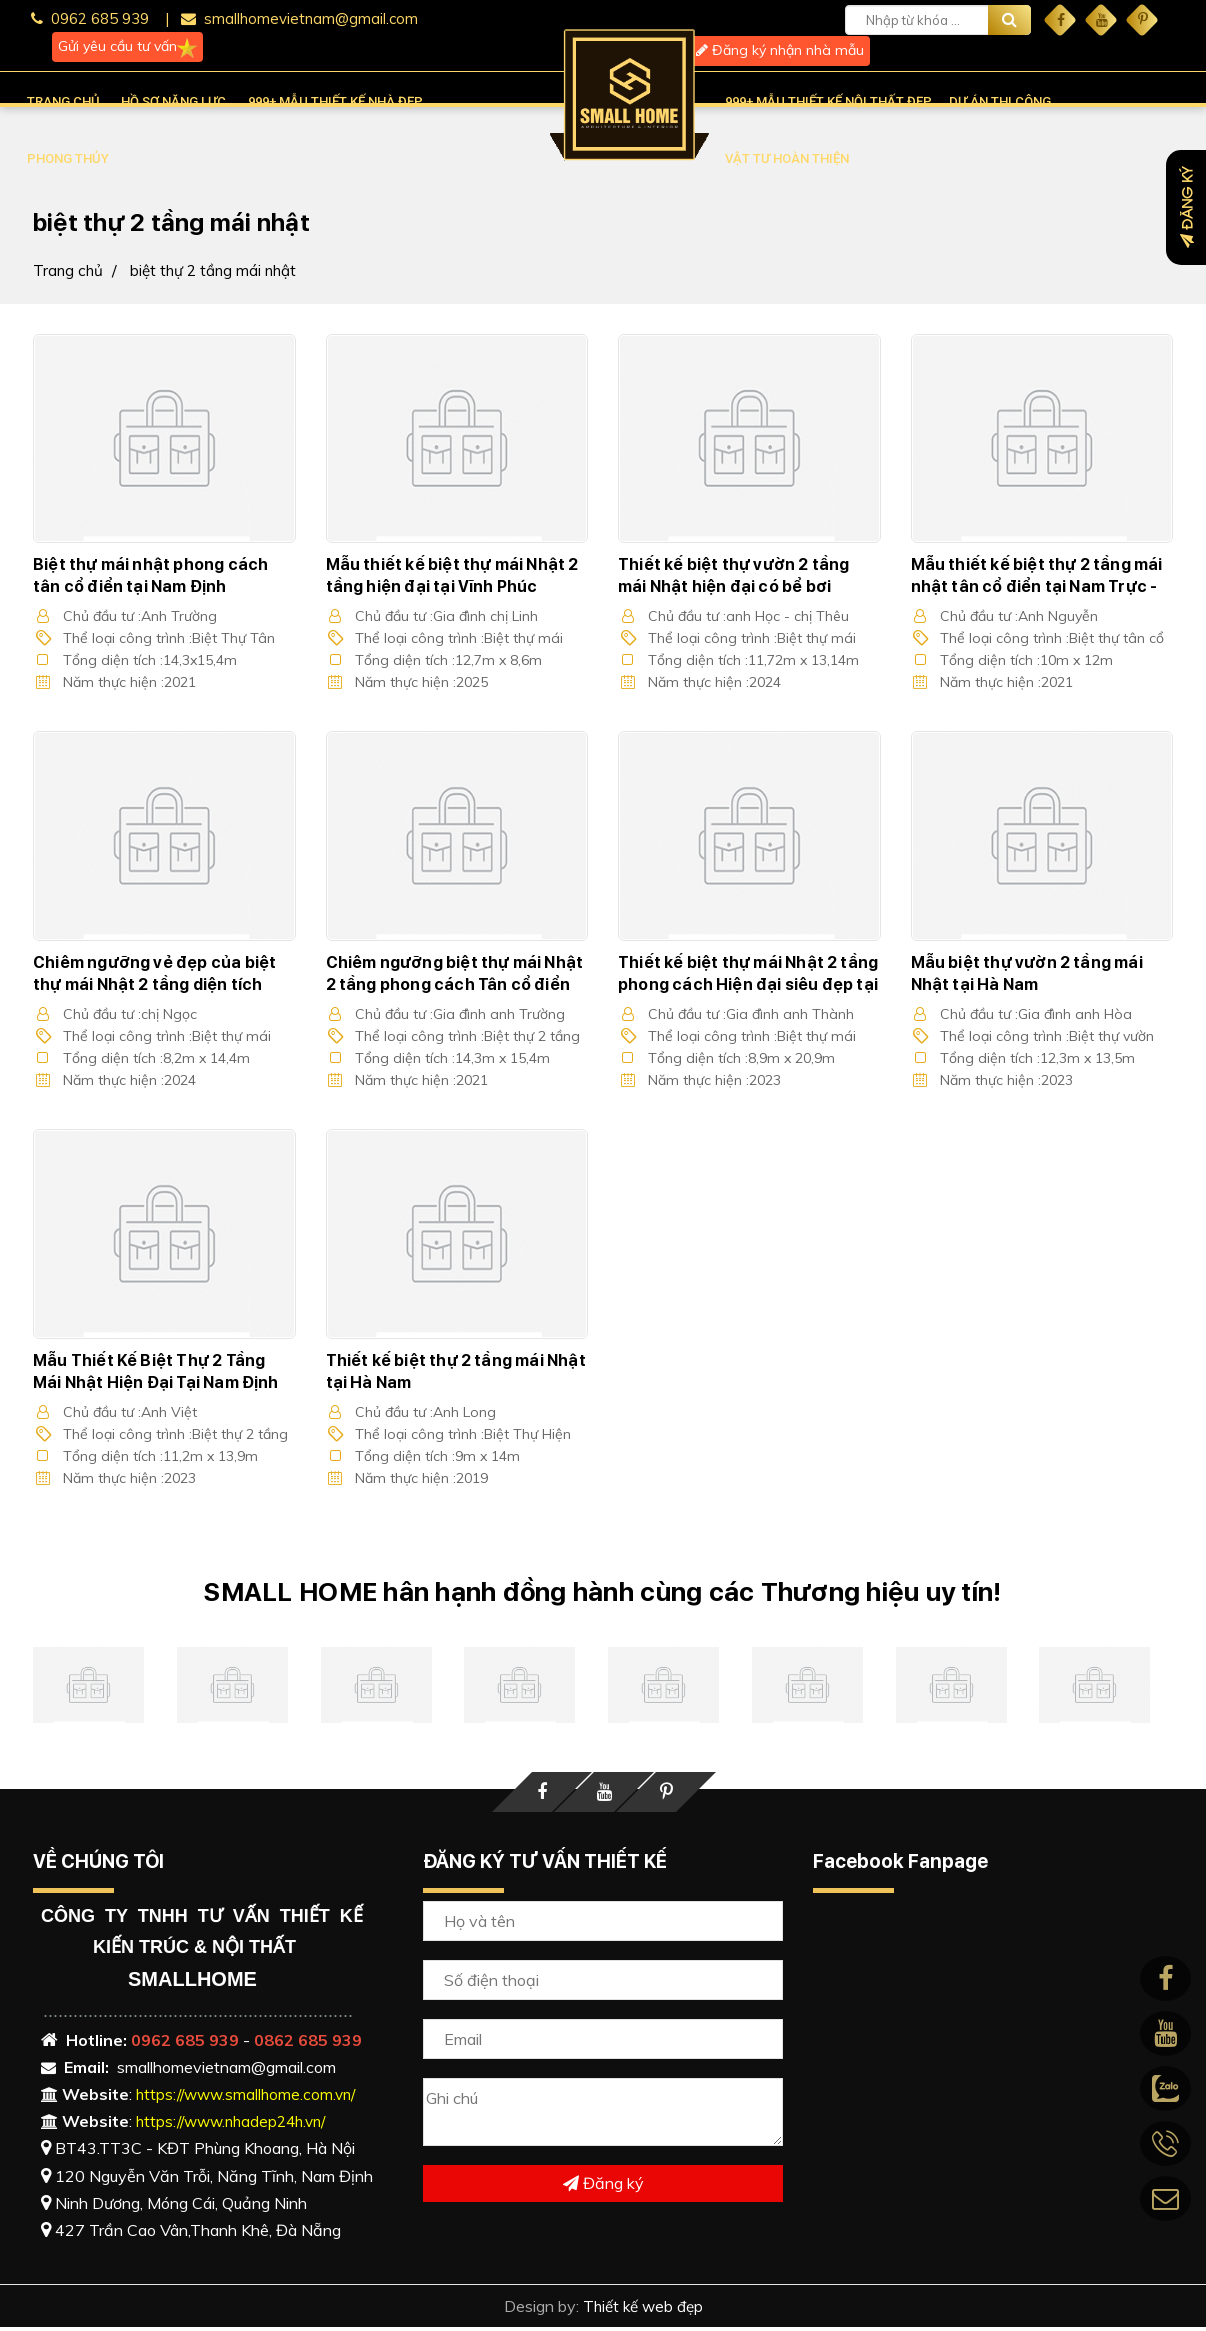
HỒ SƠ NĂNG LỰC (173, 101)
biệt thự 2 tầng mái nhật (219, 270)
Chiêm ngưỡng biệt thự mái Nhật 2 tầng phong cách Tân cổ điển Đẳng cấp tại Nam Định (455, 985)
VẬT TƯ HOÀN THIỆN (787, 158)
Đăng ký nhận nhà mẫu (780, 50)
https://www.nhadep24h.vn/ (237, 2125)
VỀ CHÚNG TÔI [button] (98, 1864)
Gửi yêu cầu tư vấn (127, 47)
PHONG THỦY (68, 158)
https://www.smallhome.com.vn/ (250, 2097)
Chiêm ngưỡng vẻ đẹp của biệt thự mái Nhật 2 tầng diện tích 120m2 (155, 985)
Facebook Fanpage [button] (900, 1864)
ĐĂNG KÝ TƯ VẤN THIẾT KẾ (545, 1864)
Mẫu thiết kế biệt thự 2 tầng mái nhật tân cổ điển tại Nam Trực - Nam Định (1037, 586)
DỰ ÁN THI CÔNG (1000, 101)
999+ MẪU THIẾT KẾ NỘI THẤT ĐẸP (828, 101)
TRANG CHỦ (63, 101)
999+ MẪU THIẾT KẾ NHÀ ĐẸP (335, 101)
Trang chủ (69, 270)
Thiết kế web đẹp (642, 2310)
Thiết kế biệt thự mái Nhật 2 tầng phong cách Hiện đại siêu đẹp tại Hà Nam (748, 985)
